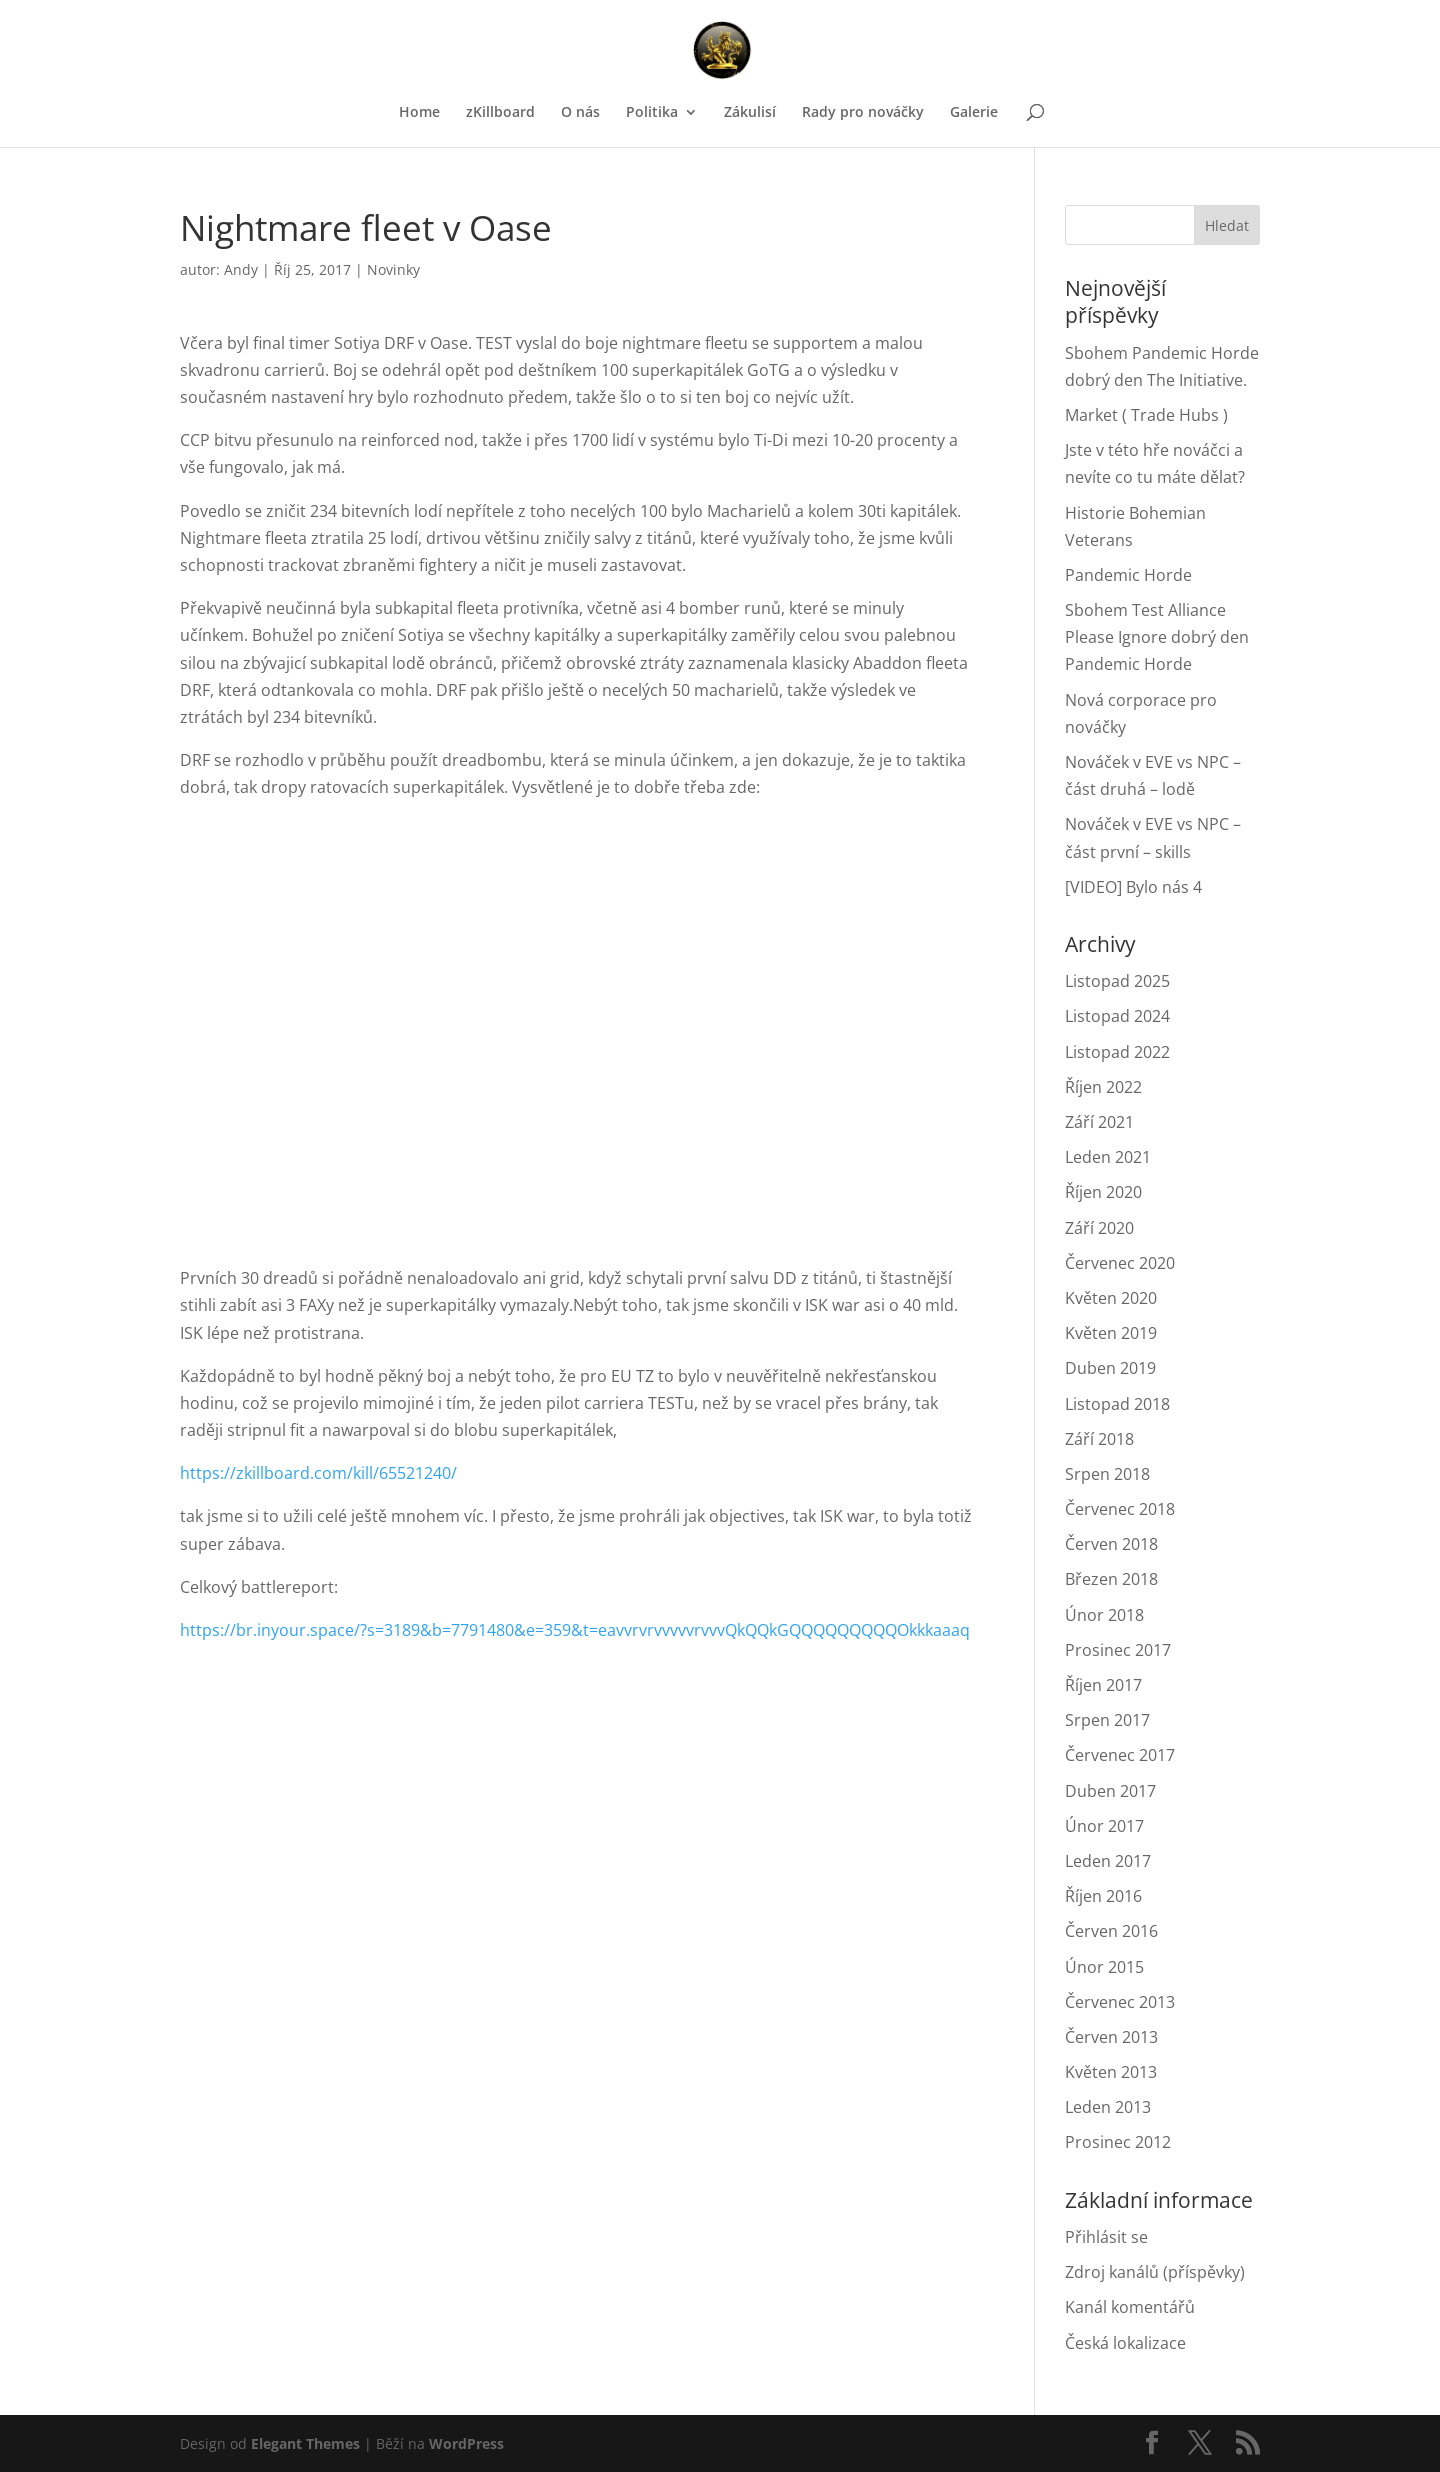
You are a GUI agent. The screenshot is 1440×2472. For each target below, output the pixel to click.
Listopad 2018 (1117, 1404)
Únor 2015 (1104, 1967)
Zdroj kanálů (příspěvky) (1155, 2272)
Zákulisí (750, 113)
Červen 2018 (1111, 1544)
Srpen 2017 (1107, 1720)
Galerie (974, 113)
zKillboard (500, 113)
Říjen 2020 (1103, 1192)
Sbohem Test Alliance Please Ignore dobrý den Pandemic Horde (1157, 637)
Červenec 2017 (1120, 1755)
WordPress (466, 2443)
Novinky (393, 269)
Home (419, 113)
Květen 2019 (1111, 1333)
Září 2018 (1099, 1439)
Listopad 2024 (1117, 1016)
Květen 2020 (1111, 1298)
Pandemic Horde (1128, 575)
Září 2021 (1099, 1122)
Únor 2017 (1104, 1826)
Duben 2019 (1110, 1368)
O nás (580, 113)
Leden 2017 (1108, 1861)
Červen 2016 (1111, 1931)
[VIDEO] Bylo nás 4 (1133, 887)
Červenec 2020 (1120, 1263)
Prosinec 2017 (1118, 1650)
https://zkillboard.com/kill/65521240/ (318, 1473)
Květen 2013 (1111, 2072)
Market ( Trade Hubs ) (1146, 415)
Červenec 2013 (1120, 2002)
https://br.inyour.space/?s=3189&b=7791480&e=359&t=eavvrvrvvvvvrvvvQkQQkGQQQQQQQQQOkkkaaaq (575, 1630)
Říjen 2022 (1103, 1087)
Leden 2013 (1108, 2107)
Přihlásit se (1106, 2237)
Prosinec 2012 (1118, 2142)
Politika (652, 113)
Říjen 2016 (1103, 1896)
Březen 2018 (1111, 1579)
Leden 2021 (1108, 1157)
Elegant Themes (305, 2443)
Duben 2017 (1110, 1791)
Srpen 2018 (1107, 1474)
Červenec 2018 (1120, 1509)
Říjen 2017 (1103, 1685)
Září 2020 (1099, 1228)
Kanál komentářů (1130, 2307)
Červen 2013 (1111, 2037)
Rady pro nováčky (863, 113)
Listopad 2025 (1117, 981)
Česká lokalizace (1125, 2343)
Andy (241, 269)
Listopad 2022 (1117, 1052)
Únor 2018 (1104, 1615)
